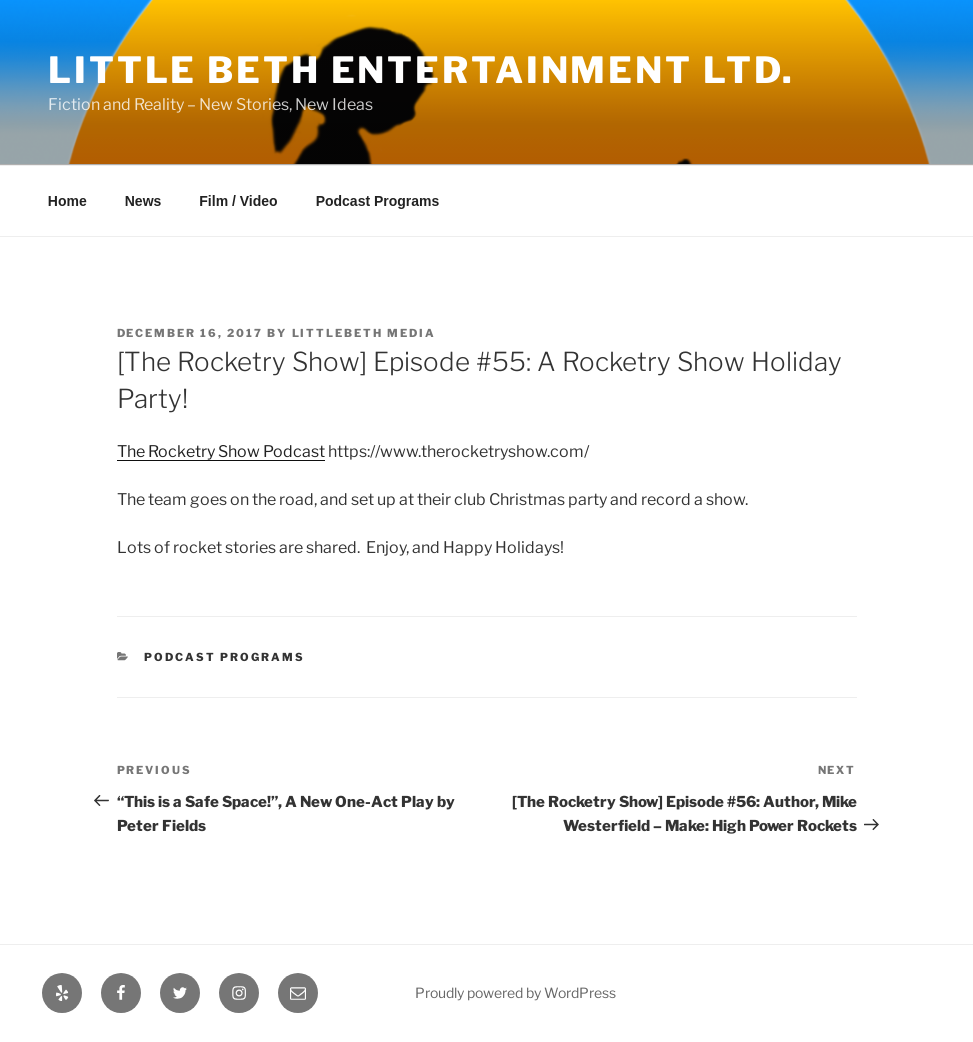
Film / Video (238, 201)
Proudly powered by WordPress (515, 992)
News (143, 201)
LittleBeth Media (364, 333)
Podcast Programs (378, 201)
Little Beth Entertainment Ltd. (421, 70)
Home (67, 201)
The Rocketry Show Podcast (221, 451)
